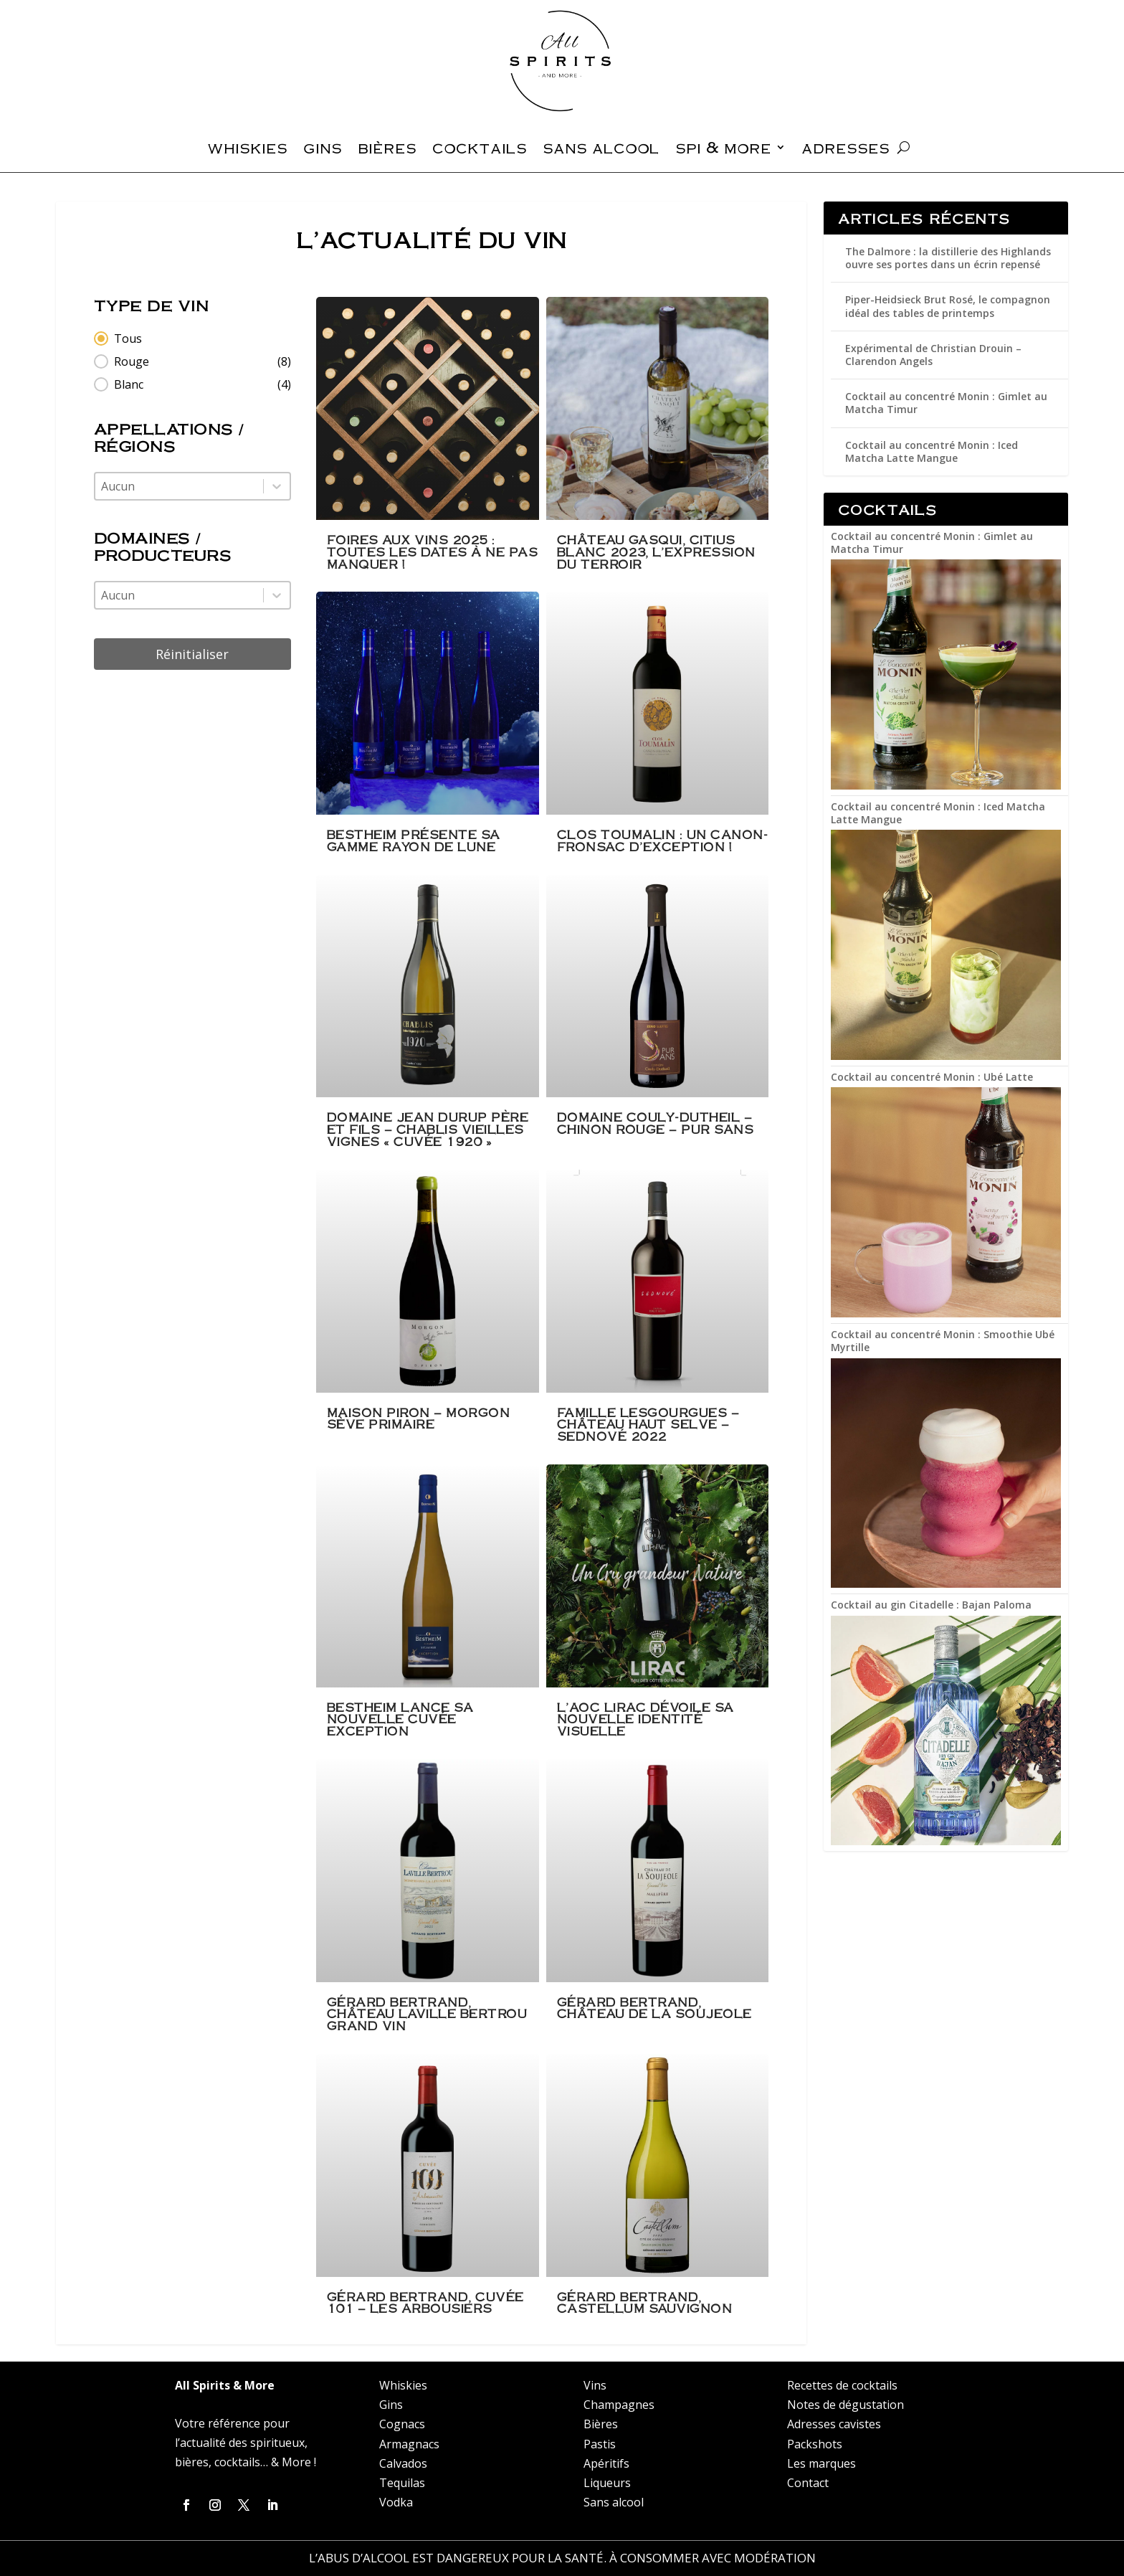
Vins (595, 2385)
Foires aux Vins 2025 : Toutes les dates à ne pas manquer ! (432, 551)
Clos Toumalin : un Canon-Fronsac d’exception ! (662, 840)
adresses (845, 149)
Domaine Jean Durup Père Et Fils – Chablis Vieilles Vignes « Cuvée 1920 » (428, 1128)
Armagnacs (409, 2444)
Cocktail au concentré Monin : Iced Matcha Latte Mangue (931, 451)
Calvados (403, 2463)
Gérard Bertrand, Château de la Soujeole (654, 2008)
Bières (601, 2424)
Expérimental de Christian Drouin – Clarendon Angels (933, 354)
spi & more (723, 149)
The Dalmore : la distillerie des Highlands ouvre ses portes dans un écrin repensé (948, 258)
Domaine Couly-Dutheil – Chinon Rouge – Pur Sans (655, 1123)
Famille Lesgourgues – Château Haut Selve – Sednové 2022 (648, 1424)
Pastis (600, 2444)
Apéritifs (606, 2463)
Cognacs (402, 2424)
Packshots (814, 2444)
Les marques (821, 2463)
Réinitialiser (192, 654)
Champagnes (619, 2404)
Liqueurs (607, 2483)
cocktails (479, 149)
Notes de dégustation (845, 2404)
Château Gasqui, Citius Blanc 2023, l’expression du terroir (656, 551)
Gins (391, 2404)
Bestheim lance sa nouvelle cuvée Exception (400, 1719)
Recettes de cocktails (842, 2385)
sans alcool (601, 149)
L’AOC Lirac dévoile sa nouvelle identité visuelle (645, 1719)
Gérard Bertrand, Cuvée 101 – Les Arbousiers (425, 2302)
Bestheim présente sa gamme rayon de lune (413, 840)
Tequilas (402, 2483)
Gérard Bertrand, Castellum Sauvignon (645, 2302)
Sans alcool (614, 2502)
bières (387, 149)
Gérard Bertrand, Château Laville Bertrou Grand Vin (427, 2013)
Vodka (396, 2502)
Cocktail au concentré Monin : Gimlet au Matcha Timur (946, 402)
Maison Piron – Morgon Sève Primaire (418, 1418)
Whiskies (403, 2385)
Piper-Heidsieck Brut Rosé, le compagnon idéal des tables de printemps (947, 306)
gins (322, 149)
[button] (192, 338)
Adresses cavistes (834, 2424)
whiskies (247, 149)
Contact (808, 2483)
